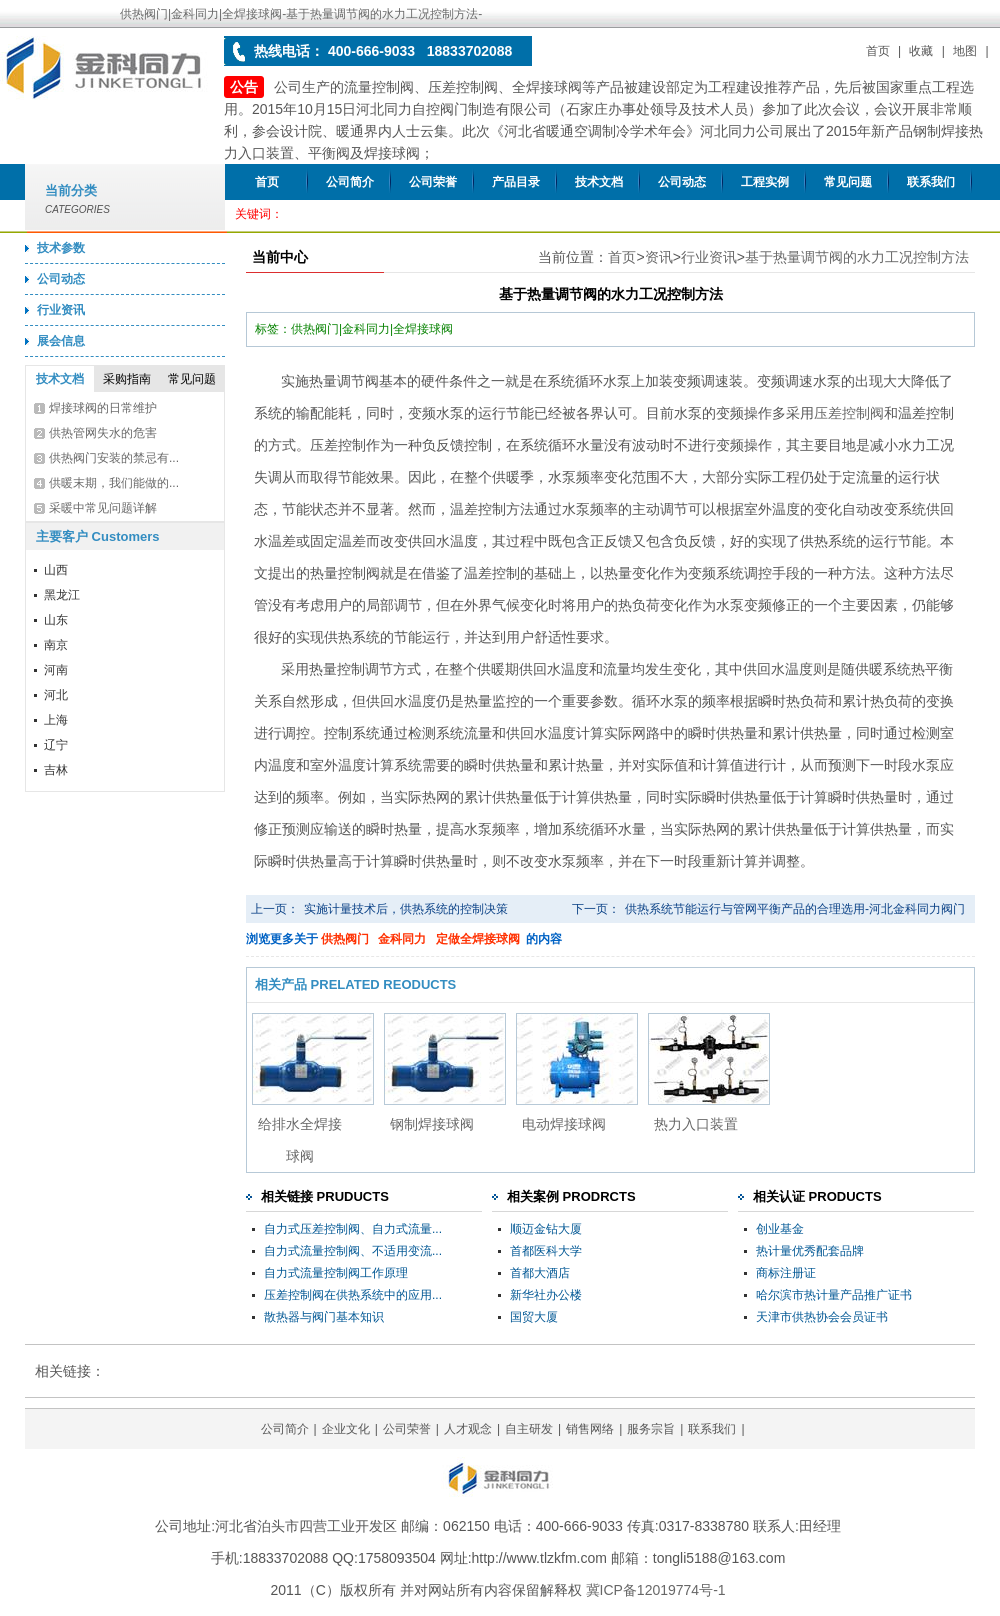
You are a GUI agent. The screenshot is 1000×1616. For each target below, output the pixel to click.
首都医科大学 (546, 1251)
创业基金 (780, 1229)
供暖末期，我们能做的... (114, 483)
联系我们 (931, 182)
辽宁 (56, 745)
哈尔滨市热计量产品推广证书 (834, 1295)
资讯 (659, 257)
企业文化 (346, 1429)
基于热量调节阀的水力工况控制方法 (857, 257)
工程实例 (765, 182)
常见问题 (848, 182)
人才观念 (468, 1429)
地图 (965, 51)
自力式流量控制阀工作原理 (336, 1273)
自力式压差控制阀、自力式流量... (353, 1229)
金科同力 (402, 939)
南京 (56, 645)
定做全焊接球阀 (478, 939)
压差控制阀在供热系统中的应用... (353, 1295)
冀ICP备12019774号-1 (656, 1590)
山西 (56, 570)
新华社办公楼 (546, 1295)
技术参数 (61, 248)
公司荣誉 (433, 182)
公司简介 (350, 182)
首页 (878, 51)
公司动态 (682, 182)
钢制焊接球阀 (432, 1124)
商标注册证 (786, 1273)
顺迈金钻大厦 (546, 1229)
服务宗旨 (651, 1429)
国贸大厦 (534, 1317)
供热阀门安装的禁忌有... (114, 458)
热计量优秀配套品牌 (810, 1251)
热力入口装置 (696, 1124)
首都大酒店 (540, 1273)
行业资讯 (61, 310)
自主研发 (529, 1429)
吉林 (56, 770)
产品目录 (516, 182)
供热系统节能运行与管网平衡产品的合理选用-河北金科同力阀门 (795, 909)
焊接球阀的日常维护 (103, 408)
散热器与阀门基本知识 (324, 1317)
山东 (56, 620)
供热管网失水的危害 (103, 433)
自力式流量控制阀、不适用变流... (353, 1251)
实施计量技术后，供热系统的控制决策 (406, 909)
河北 (56, 695)
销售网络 (590, 1429)
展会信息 (61, 341)
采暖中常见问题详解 (103, 508)
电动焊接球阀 (564, 1124)
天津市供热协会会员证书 (822, 1317)
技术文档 (599, 182)
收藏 (921, 51)
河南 (56, 670)
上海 (56, 720)
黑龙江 (62, 595)
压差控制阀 (849, 413)
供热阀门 (345, 939)
